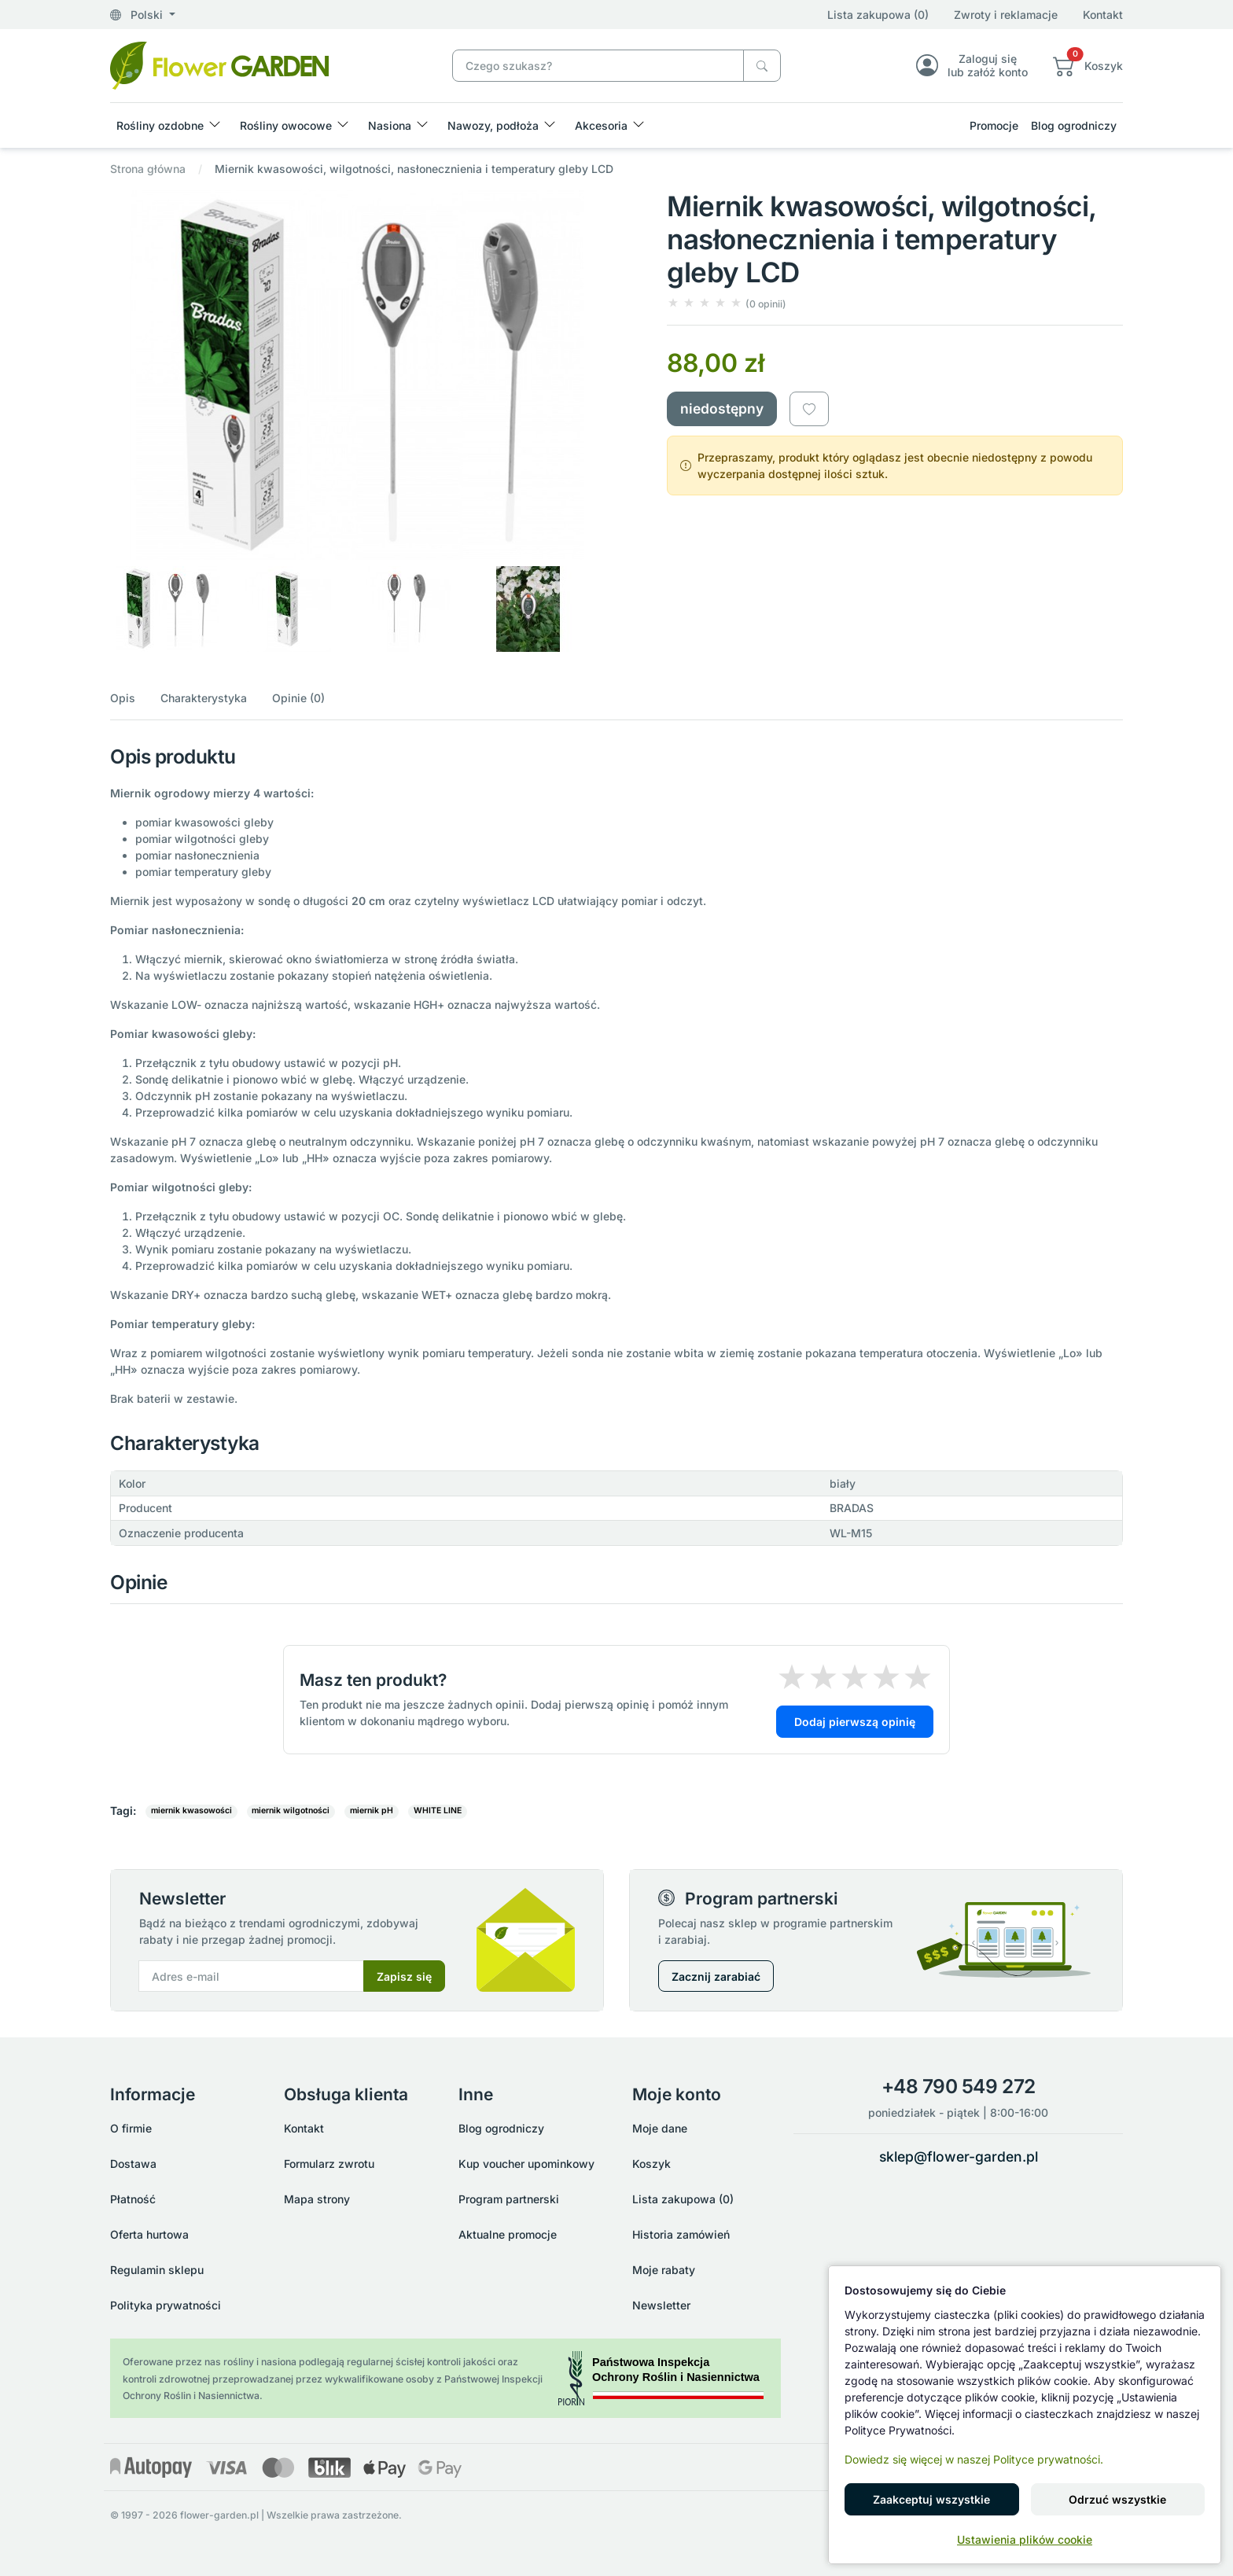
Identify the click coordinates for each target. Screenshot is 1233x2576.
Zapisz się (404, 1976)
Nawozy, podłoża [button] (493, 125)
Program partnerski (508, 2199)
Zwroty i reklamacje (1006, 14)
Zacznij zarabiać (716, 1976)
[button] (1088, 65)
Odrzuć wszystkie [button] (1117, 2499)
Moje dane (659, 2128)
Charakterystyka (203, 698)
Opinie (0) (298, 698)
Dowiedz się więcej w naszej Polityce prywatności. (974, 2459)
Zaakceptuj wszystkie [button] (931, 2499)
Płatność (133, 2199)
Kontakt (1103, 14)
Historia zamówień (681, 2234)
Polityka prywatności (165, 2305)
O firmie (131, 2128)
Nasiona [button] (389, 125)
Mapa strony (317, 2199)
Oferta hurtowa (149, 2234)
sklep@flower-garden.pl (958, 2156)
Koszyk (651, 2163)
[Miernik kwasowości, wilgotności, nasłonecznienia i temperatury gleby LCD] (219, 64)
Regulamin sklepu (157, 2269)
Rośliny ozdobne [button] (160, 125)
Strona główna (148, 168)
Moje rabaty (663, 2269)
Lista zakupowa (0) (878, 14)
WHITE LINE (438, 1810)
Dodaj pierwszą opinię (854, 1721)
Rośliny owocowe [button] (286, 125)
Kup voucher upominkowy (526, 2163)
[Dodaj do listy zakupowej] (809, 409)
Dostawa (133, 2163)
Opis (122, 698)
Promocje (994, 125)
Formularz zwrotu (329, 2163)
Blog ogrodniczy (1074, 125)
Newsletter (661, 2305)
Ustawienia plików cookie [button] (1024, 2539)
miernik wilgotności (290, 1810)
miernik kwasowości (191, 1810)
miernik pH (371, 1810)
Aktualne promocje (507, 2234)
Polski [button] (138, 14)
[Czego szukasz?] (762, 66)
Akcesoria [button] (601, 125)
